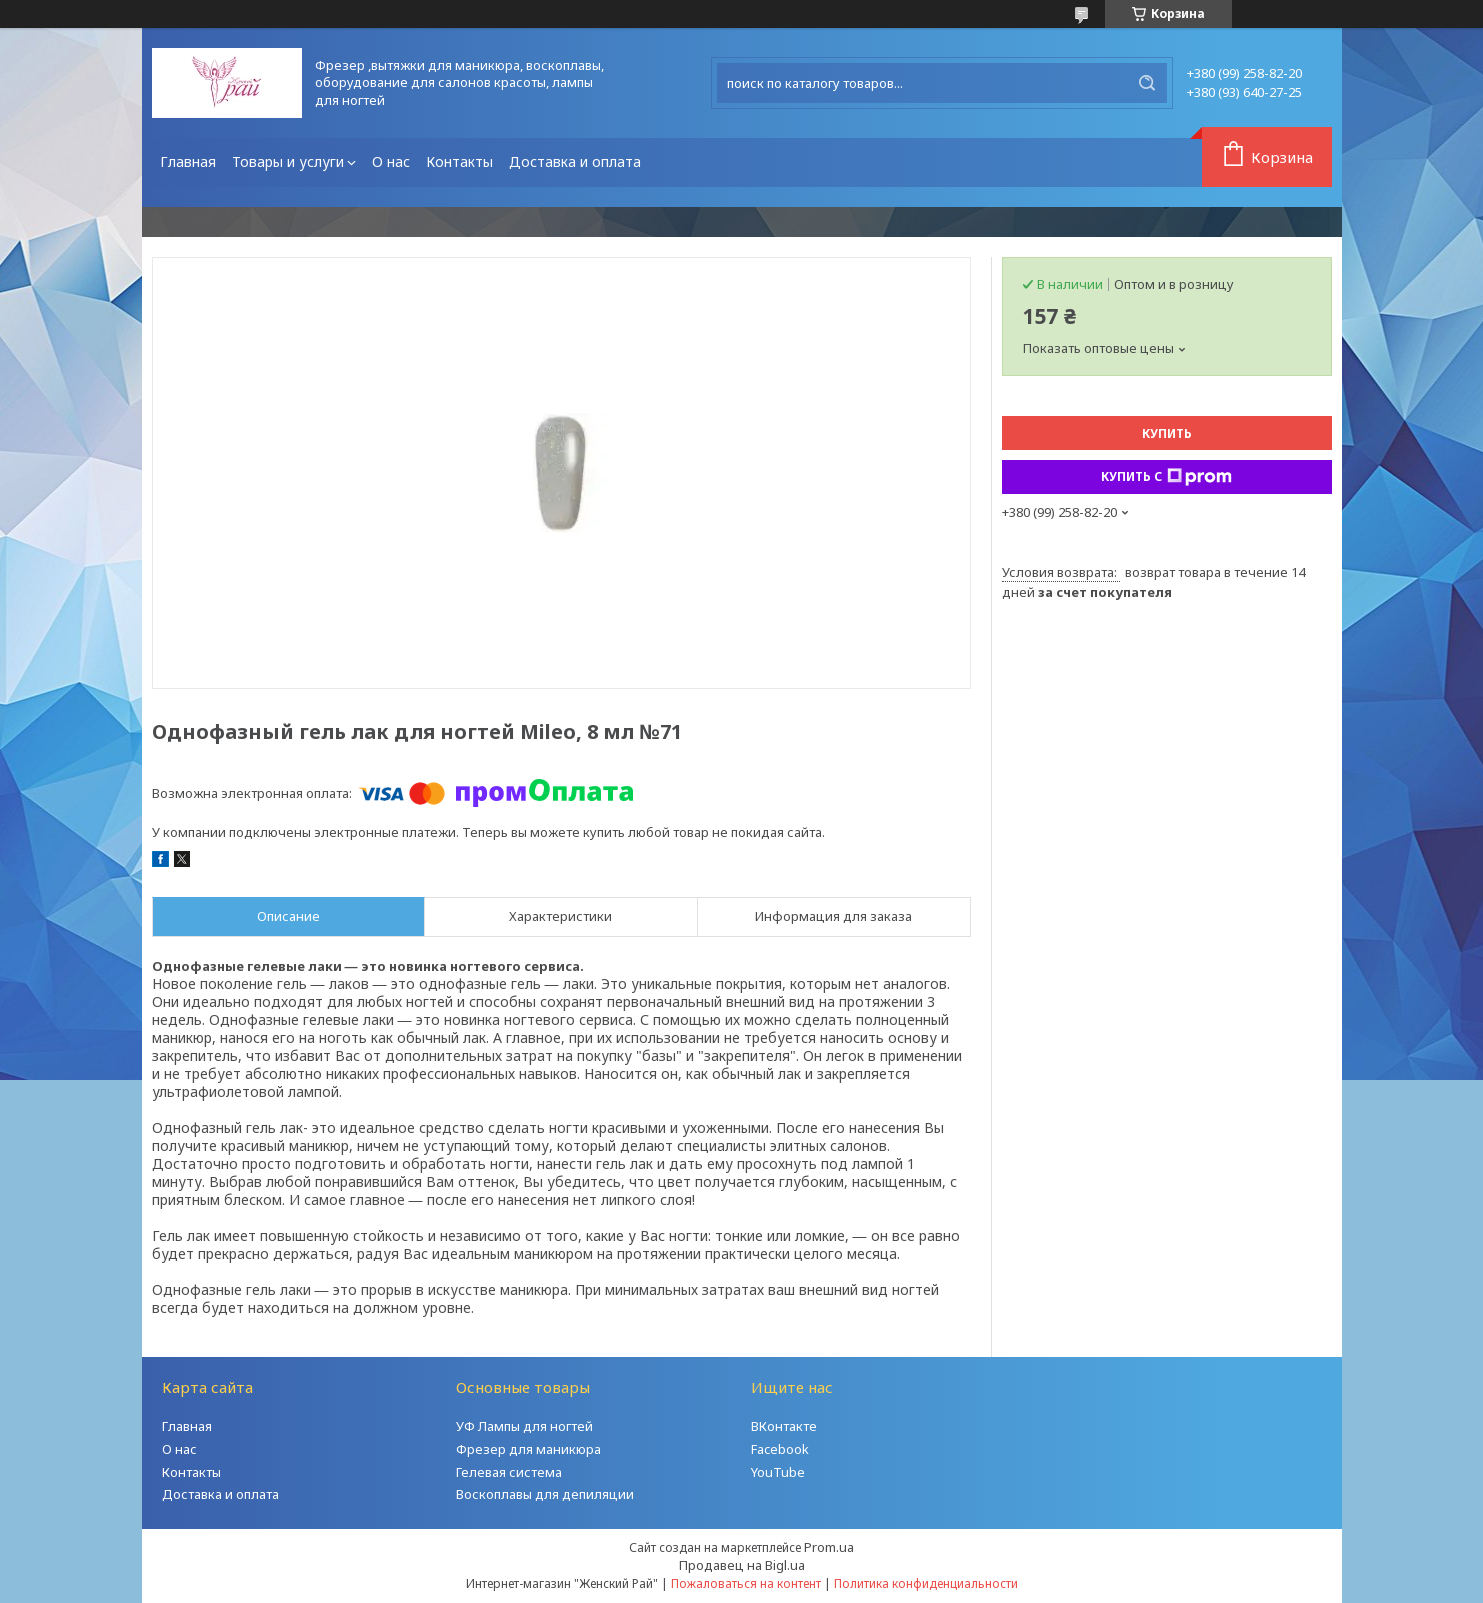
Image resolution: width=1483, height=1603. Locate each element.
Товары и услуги (288, 161)
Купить (1167, 433)
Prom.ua (829, 1547)
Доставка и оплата (575, 161)
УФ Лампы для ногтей (524, 1426)
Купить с (1166, 477)
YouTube (778, 1472)
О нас (391, 161)
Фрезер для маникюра (528, 1449)
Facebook (780, 1449)
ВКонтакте (784, 1426)
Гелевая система (509, 1472)
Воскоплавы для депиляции (545, 1494)
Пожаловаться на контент (746, 1583)
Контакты (459, 161)
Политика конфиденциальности (926, 1583)
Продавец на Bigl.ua (742, 1565)
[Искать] (1147, 83)
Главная (188, 161)
